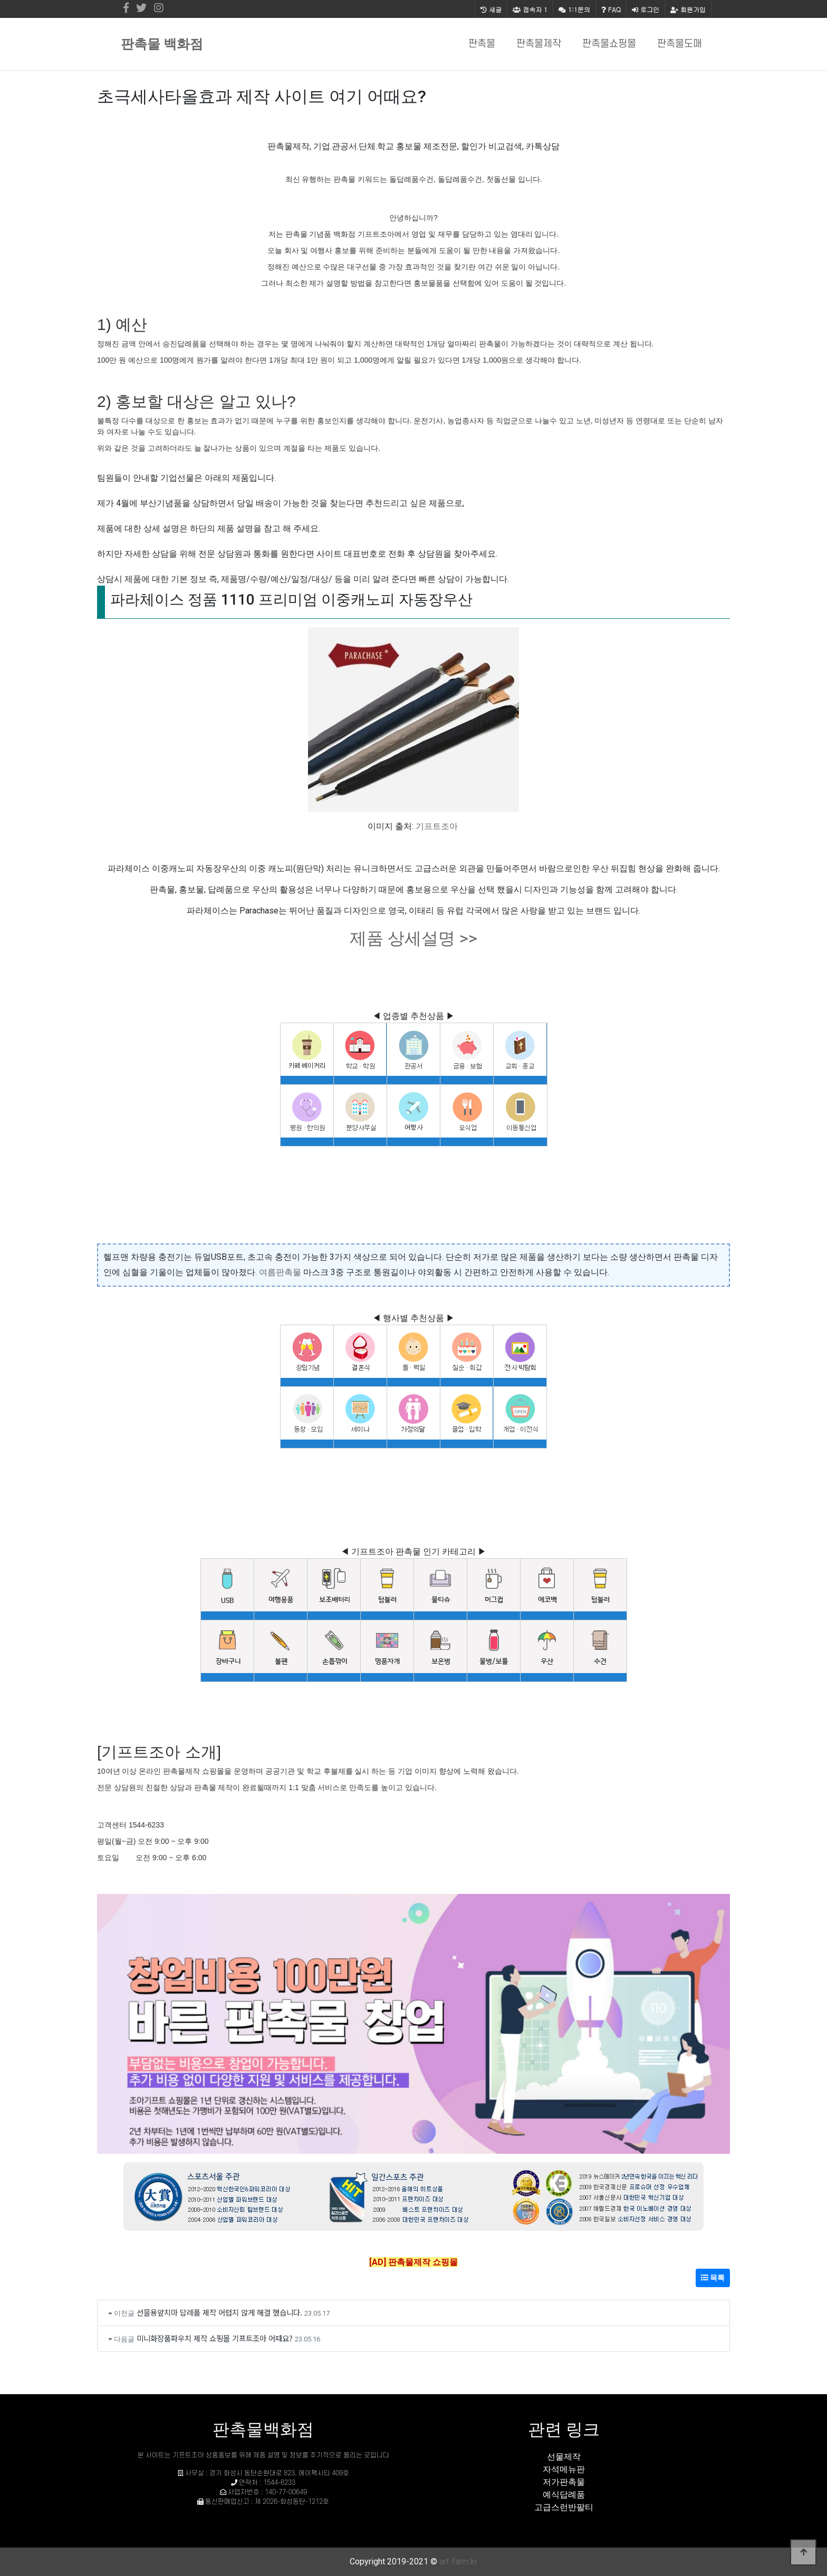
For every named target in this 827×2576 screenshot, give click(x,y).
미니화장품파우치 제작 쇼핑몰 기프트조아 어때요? (215, 2338)
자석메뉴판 (564, 2469)
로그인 (645, 9)
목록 (713, 2277)
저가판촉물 (564, 2482)
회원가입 (688, 9)
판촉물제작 (538, 44)
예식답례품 (564, 2495)
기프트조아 (437, 826)
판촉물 (481, 44)
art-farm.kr (458, 2561)
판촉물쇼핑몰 (609, 44)
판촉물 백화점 (162, 44)
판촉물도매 (679, 44)
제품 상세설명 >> (413, 938)
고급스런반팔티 (563, 2507)
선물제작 (564, 2457)
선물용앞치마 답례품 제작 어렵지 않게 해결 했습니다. (219, 2312)
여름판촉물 (280, 1272)
